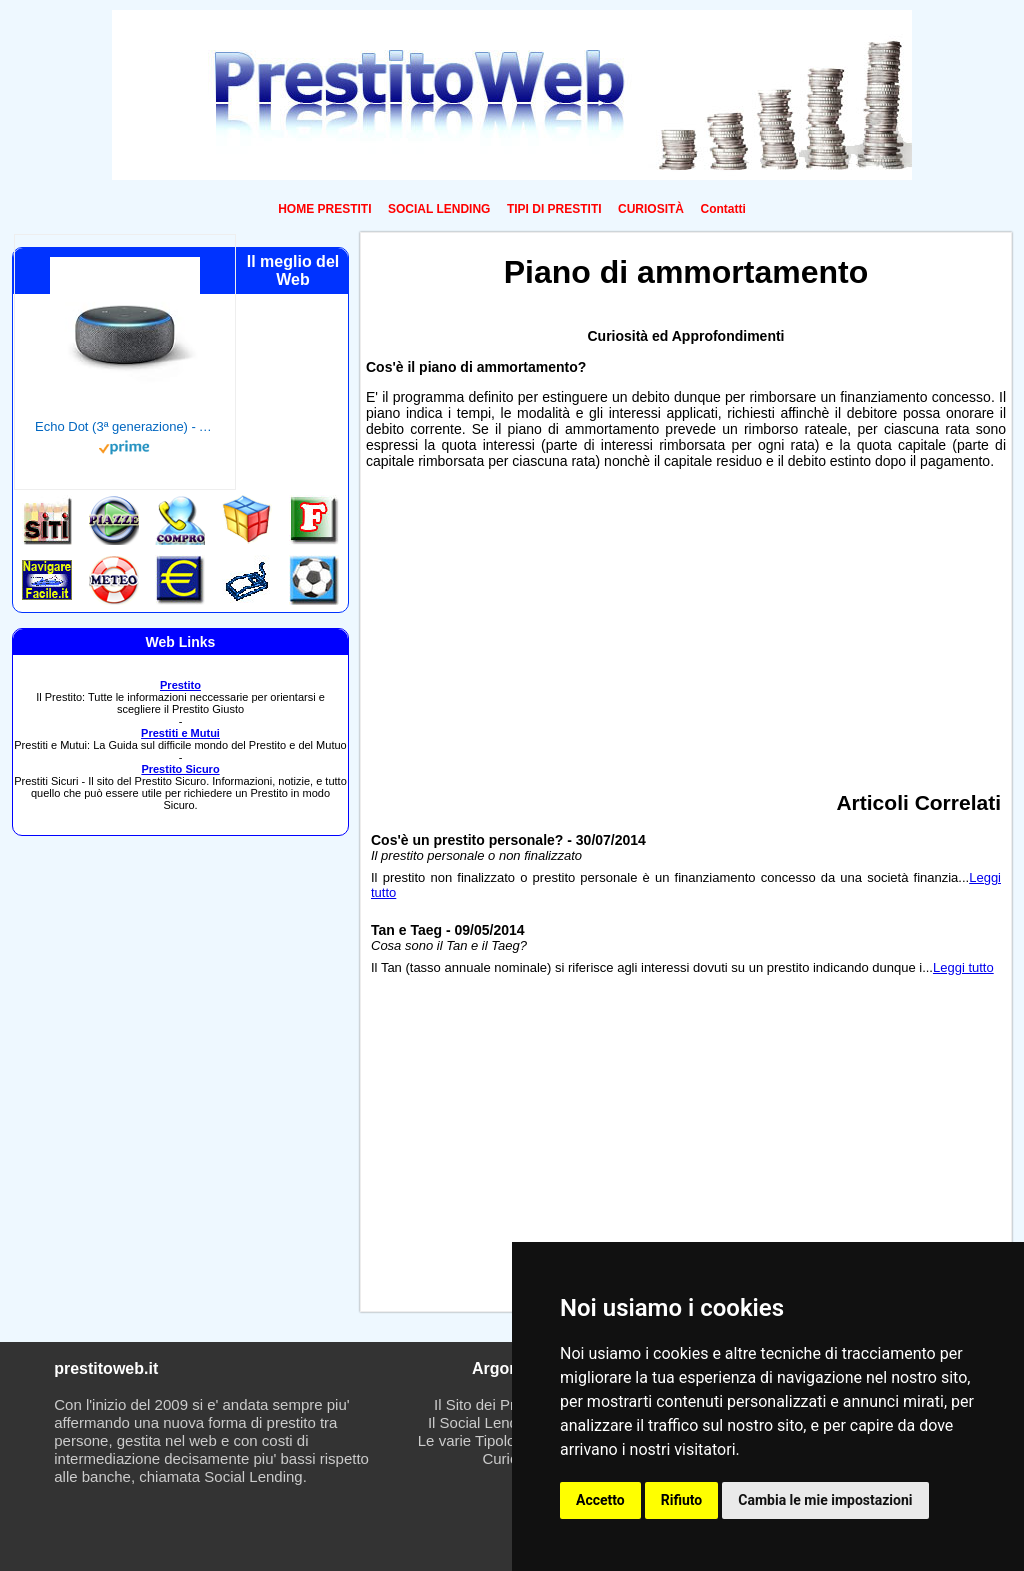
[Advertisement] (686, 623)
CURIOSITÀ (651, 209)
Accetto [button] (600, 1500)
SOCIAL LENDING (439, 209)
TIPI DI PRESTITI (554, 209)
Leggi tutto (963, 967)
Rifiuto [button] (682, 1500)
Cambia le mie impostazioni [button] (825, 1500)
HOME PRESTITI (324, 209)
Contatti (722, 209)
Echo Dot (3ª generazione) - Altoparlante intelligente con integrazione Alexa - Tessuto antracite (125, 426)
